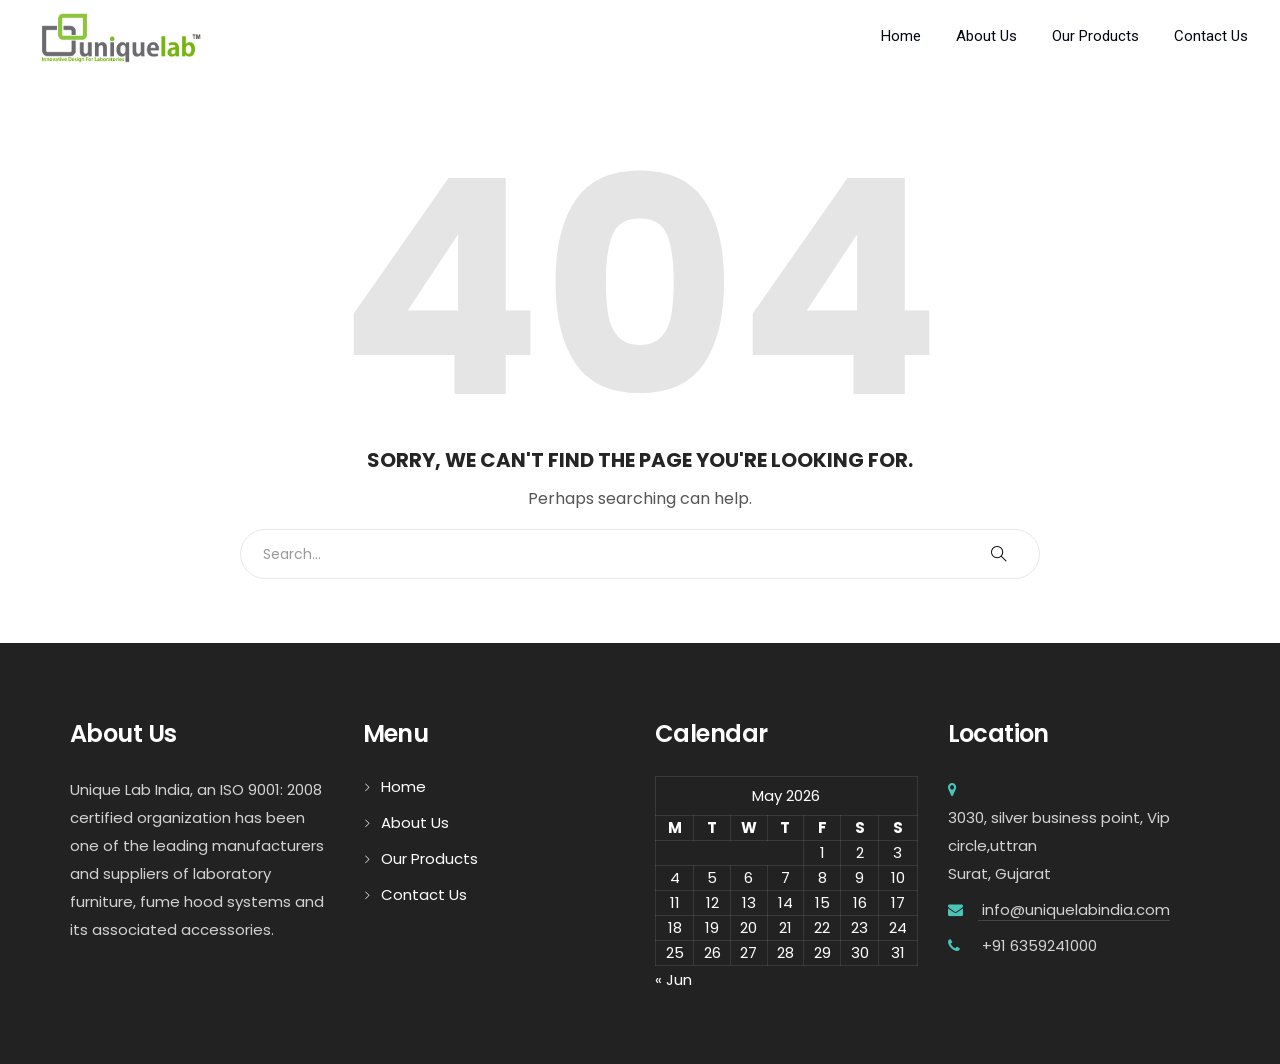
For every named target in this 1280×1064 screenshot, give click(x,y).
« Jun (673, 979)
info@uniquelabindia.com (1074, 909)
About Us (986, 36)
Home (901, 36)
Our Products (1095, 36)
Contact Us (1211, 36)
